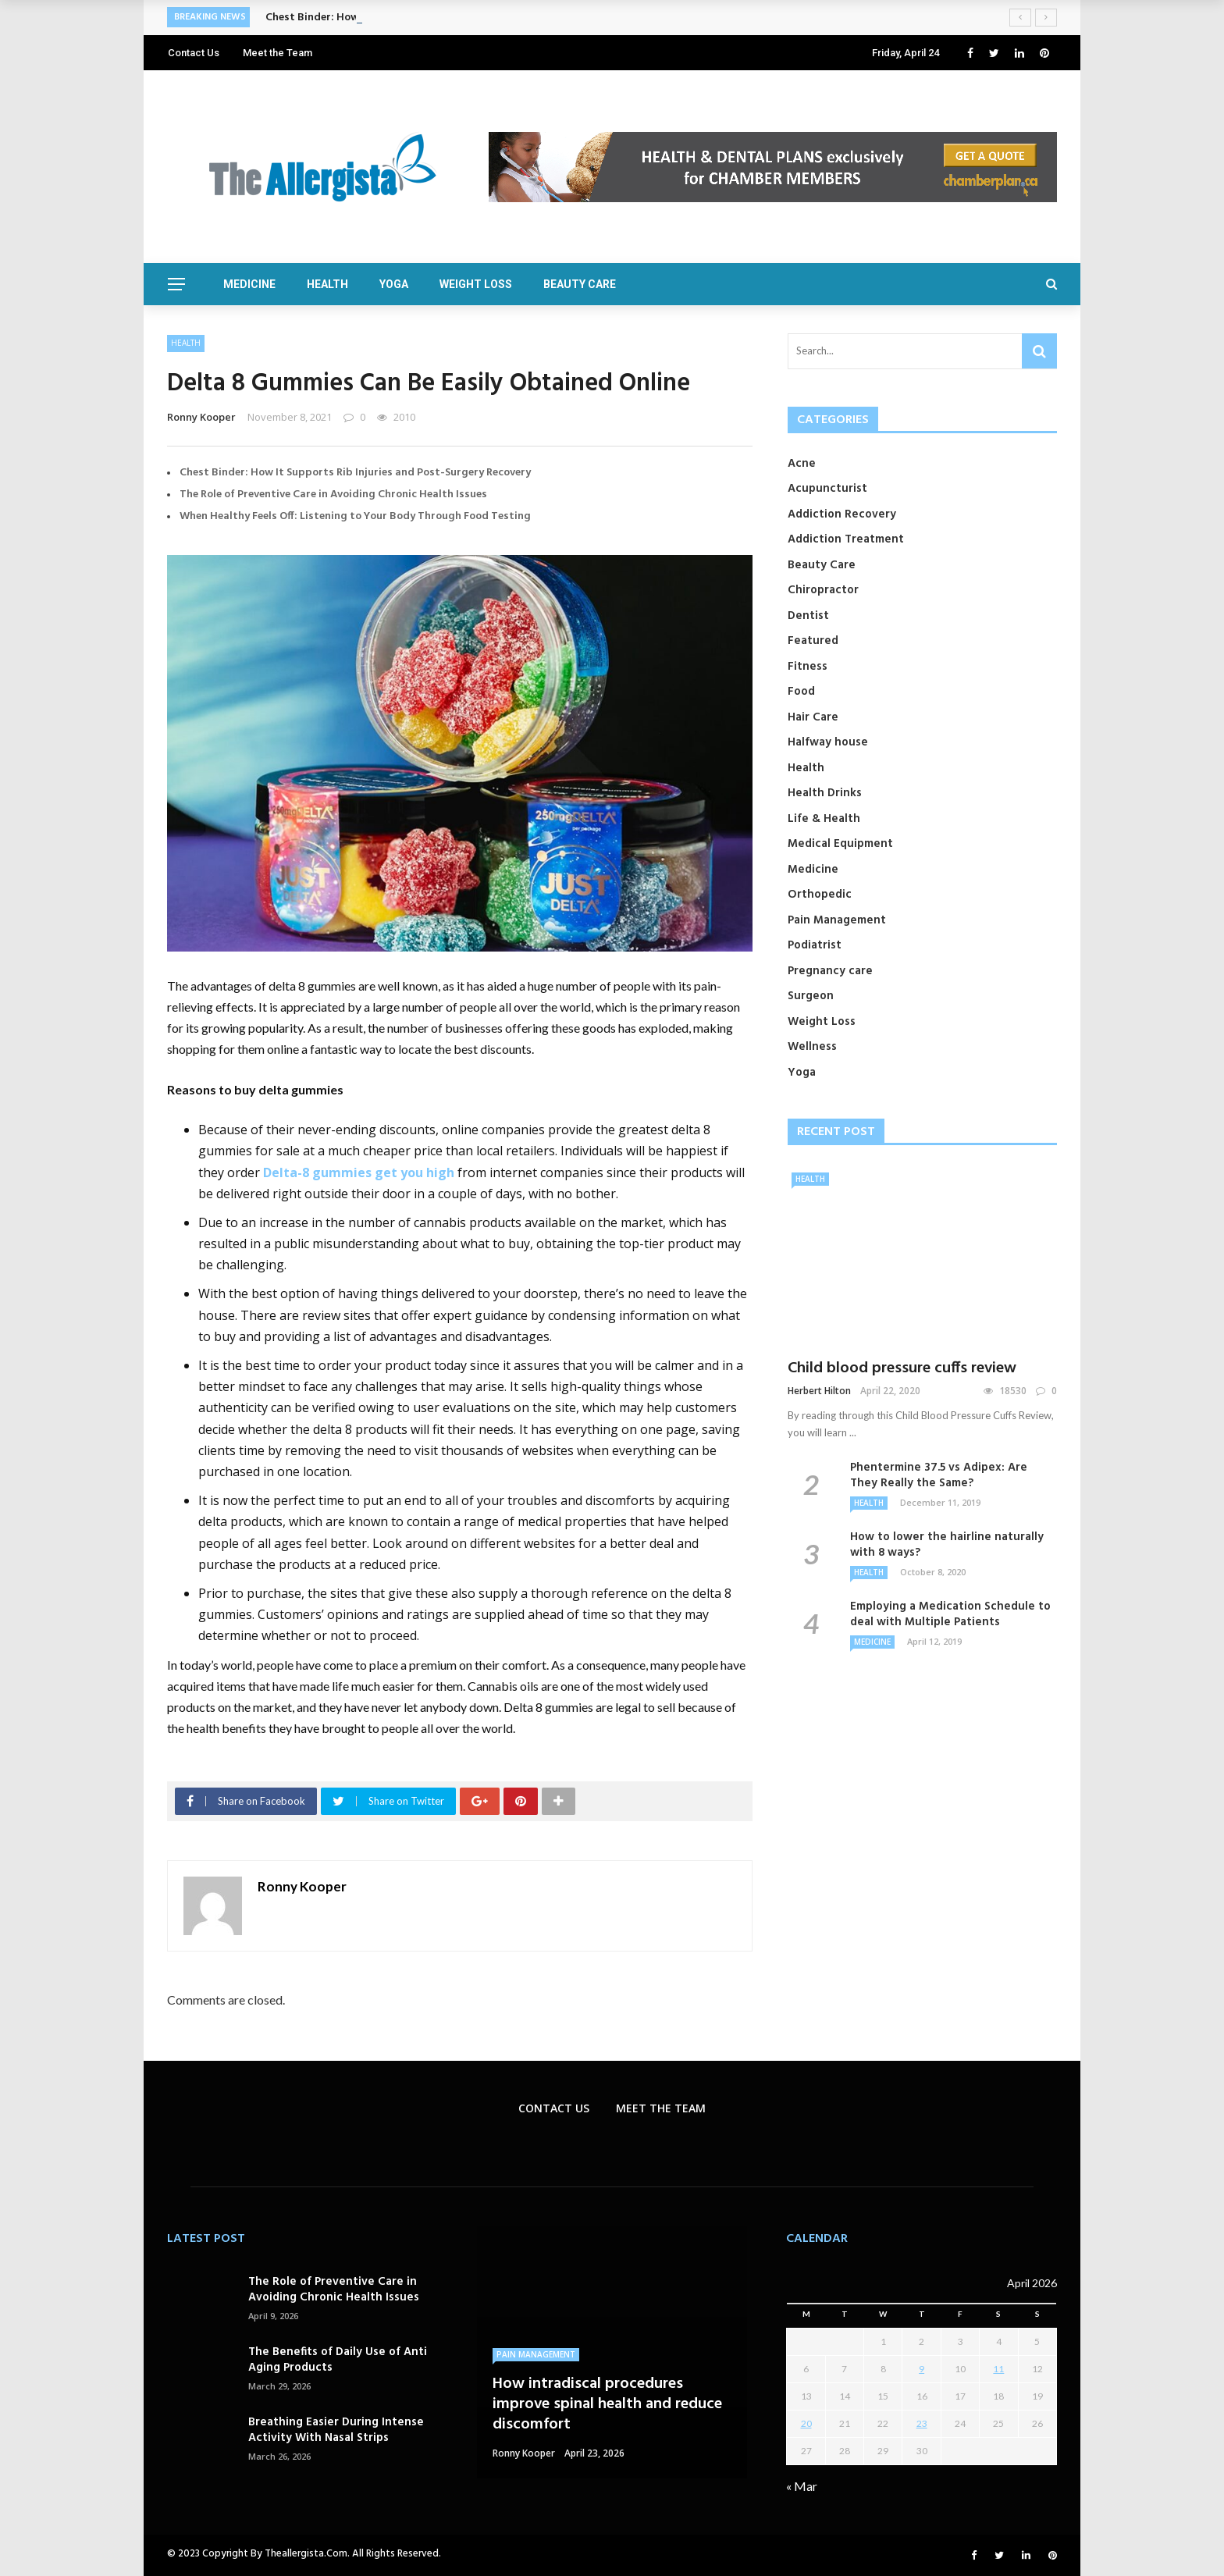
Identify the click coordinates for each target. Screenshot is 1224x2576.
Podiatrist (815, 945)
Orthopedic (820, 894)
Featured (813, 641)
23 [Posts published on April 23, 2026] (921, 2423)
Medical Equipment (840, 843)
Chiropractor (823, 590)
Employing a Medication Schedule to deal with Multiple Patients (950, 1614)
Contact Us (193, 53)
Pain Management (837, 920)
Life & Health (824, 818)
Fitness (807, 666)
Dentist (808, 616)
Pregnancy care (830, 971)
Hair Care (813, 717)
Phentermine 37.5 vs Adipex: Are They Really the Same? (938, 1475)
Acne (802, 463)
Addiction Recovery (842, 514)
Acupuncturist (827, 488)
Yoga (393, 284)
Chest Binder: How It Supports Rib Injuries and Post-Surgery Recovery (355, 473)
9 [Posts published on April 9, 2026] (921, 2369)
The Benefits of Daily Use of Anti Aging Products (337, 2360)
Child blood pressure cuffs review (902, 1368)
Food (801, 691)
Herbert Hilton (819, 1390)
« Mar (801, 2485)
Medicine (249, 284)
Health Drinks (825, 793)
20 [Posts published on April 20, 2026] (806, 2423)
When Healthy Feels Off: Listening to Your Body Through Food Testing (355, 516)
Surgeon (811, 996)
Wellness (812, 1046)
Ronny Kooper (201, 417)
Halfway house (828, 742)
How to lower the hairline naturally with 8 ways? (947, 1545)
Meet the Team (277, 53)
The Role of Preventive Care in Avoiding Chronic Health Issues (333, 494)
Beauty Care (579, 284)
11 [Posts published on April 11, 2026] (998, 2369)
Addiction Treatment (846, 539)
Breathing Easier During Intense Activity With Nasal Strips (336, 2430)
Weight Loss (475, 284)
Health (327, 284)
